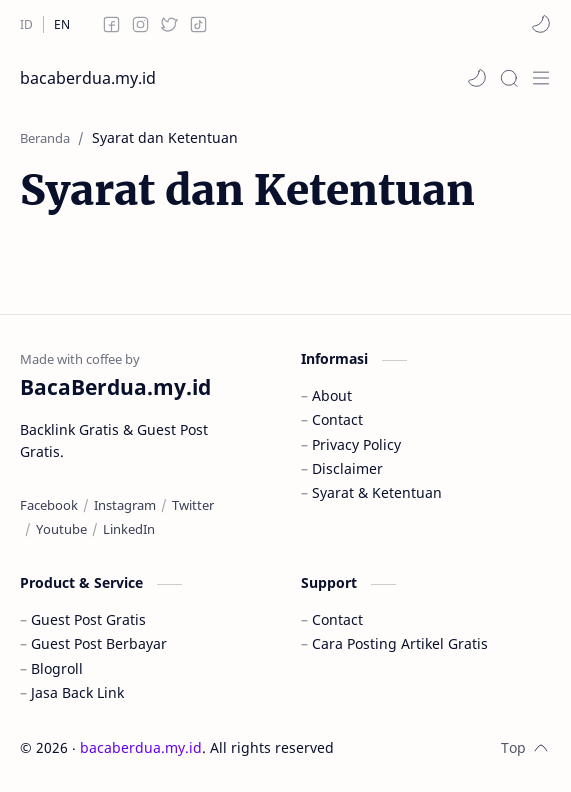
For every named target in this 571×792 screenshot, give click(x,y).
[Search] (509, 78)
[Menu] (541, 78)
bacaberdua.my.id (88, 78)
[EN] (62, 24)
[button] (541, 24)
